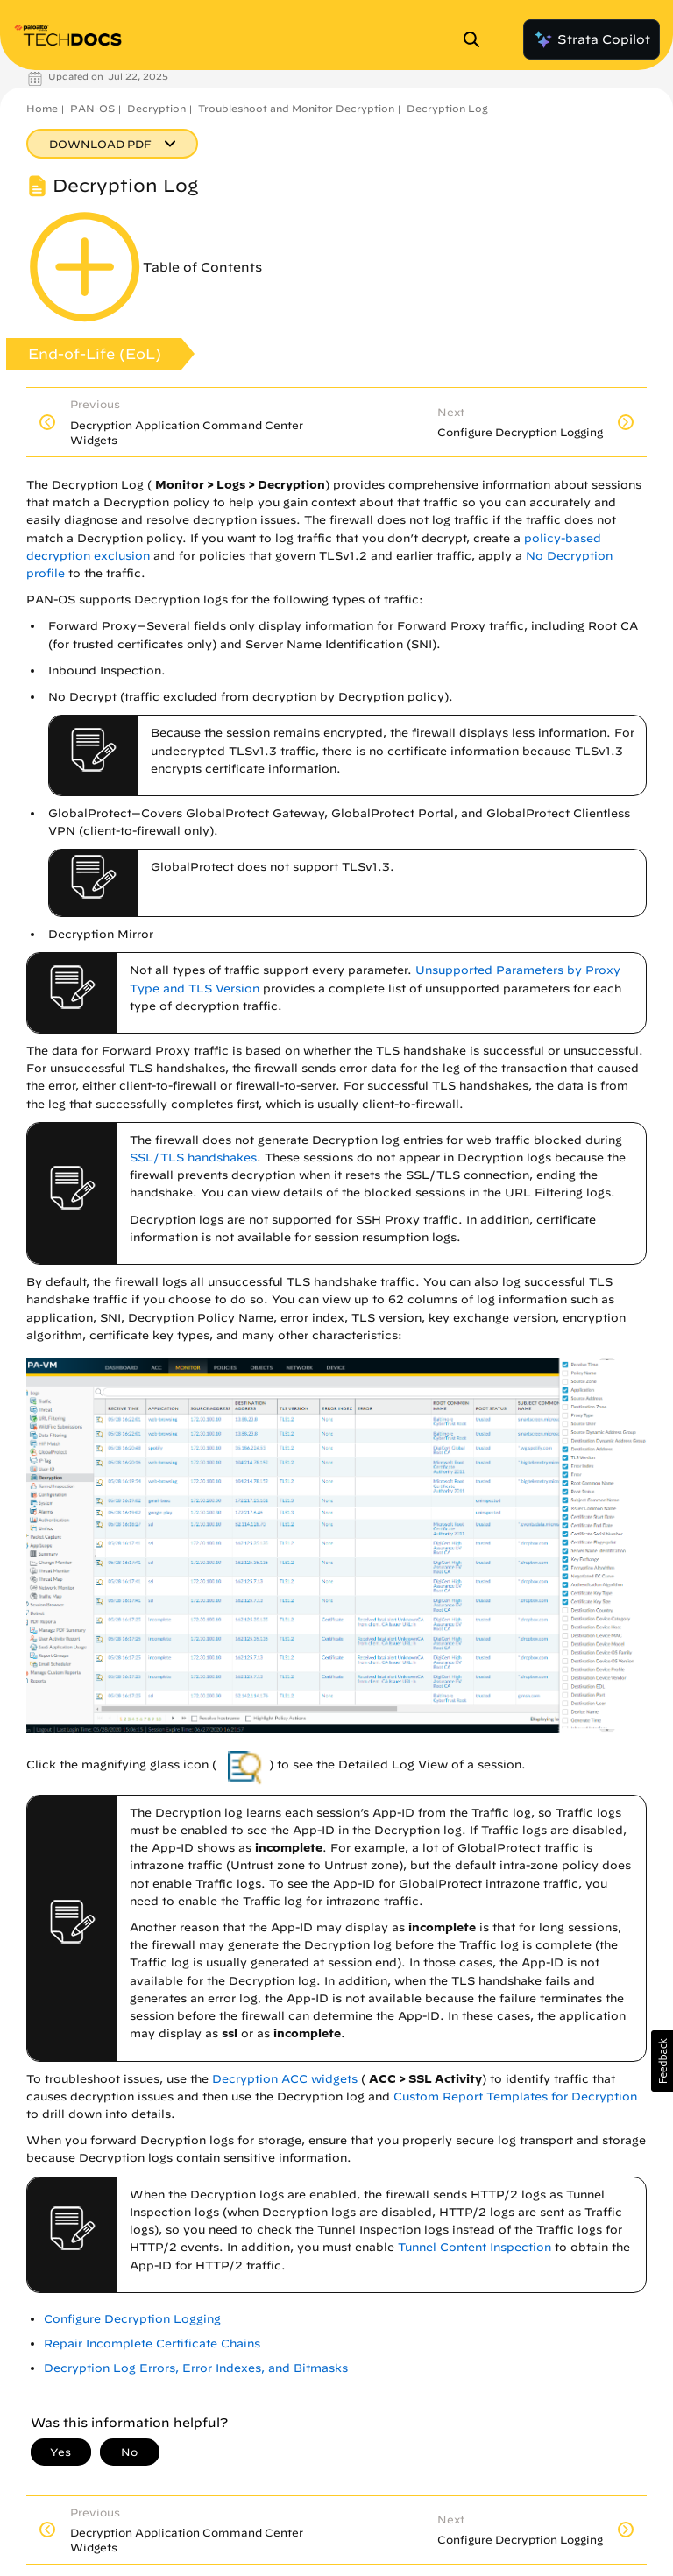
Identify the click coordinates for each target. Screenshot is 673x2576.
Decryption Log (447, 108)
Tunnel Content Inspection (474, 2247)
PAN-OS (92, 108)
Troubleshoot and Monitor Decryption (296, 108)
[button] (662, 2061)
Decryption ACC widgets (285, 2079)
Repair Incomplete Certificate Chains (152, 2343)
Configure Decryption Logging (132, 2318)
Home (42, 108)
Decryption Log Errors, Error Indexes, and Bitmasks (196, 2368)
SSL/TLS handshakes (193, 1157)
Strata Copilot (591, 39)
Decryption (156, 108)
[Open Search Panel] (477, 39)
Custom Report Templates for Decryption (515, 2096)
